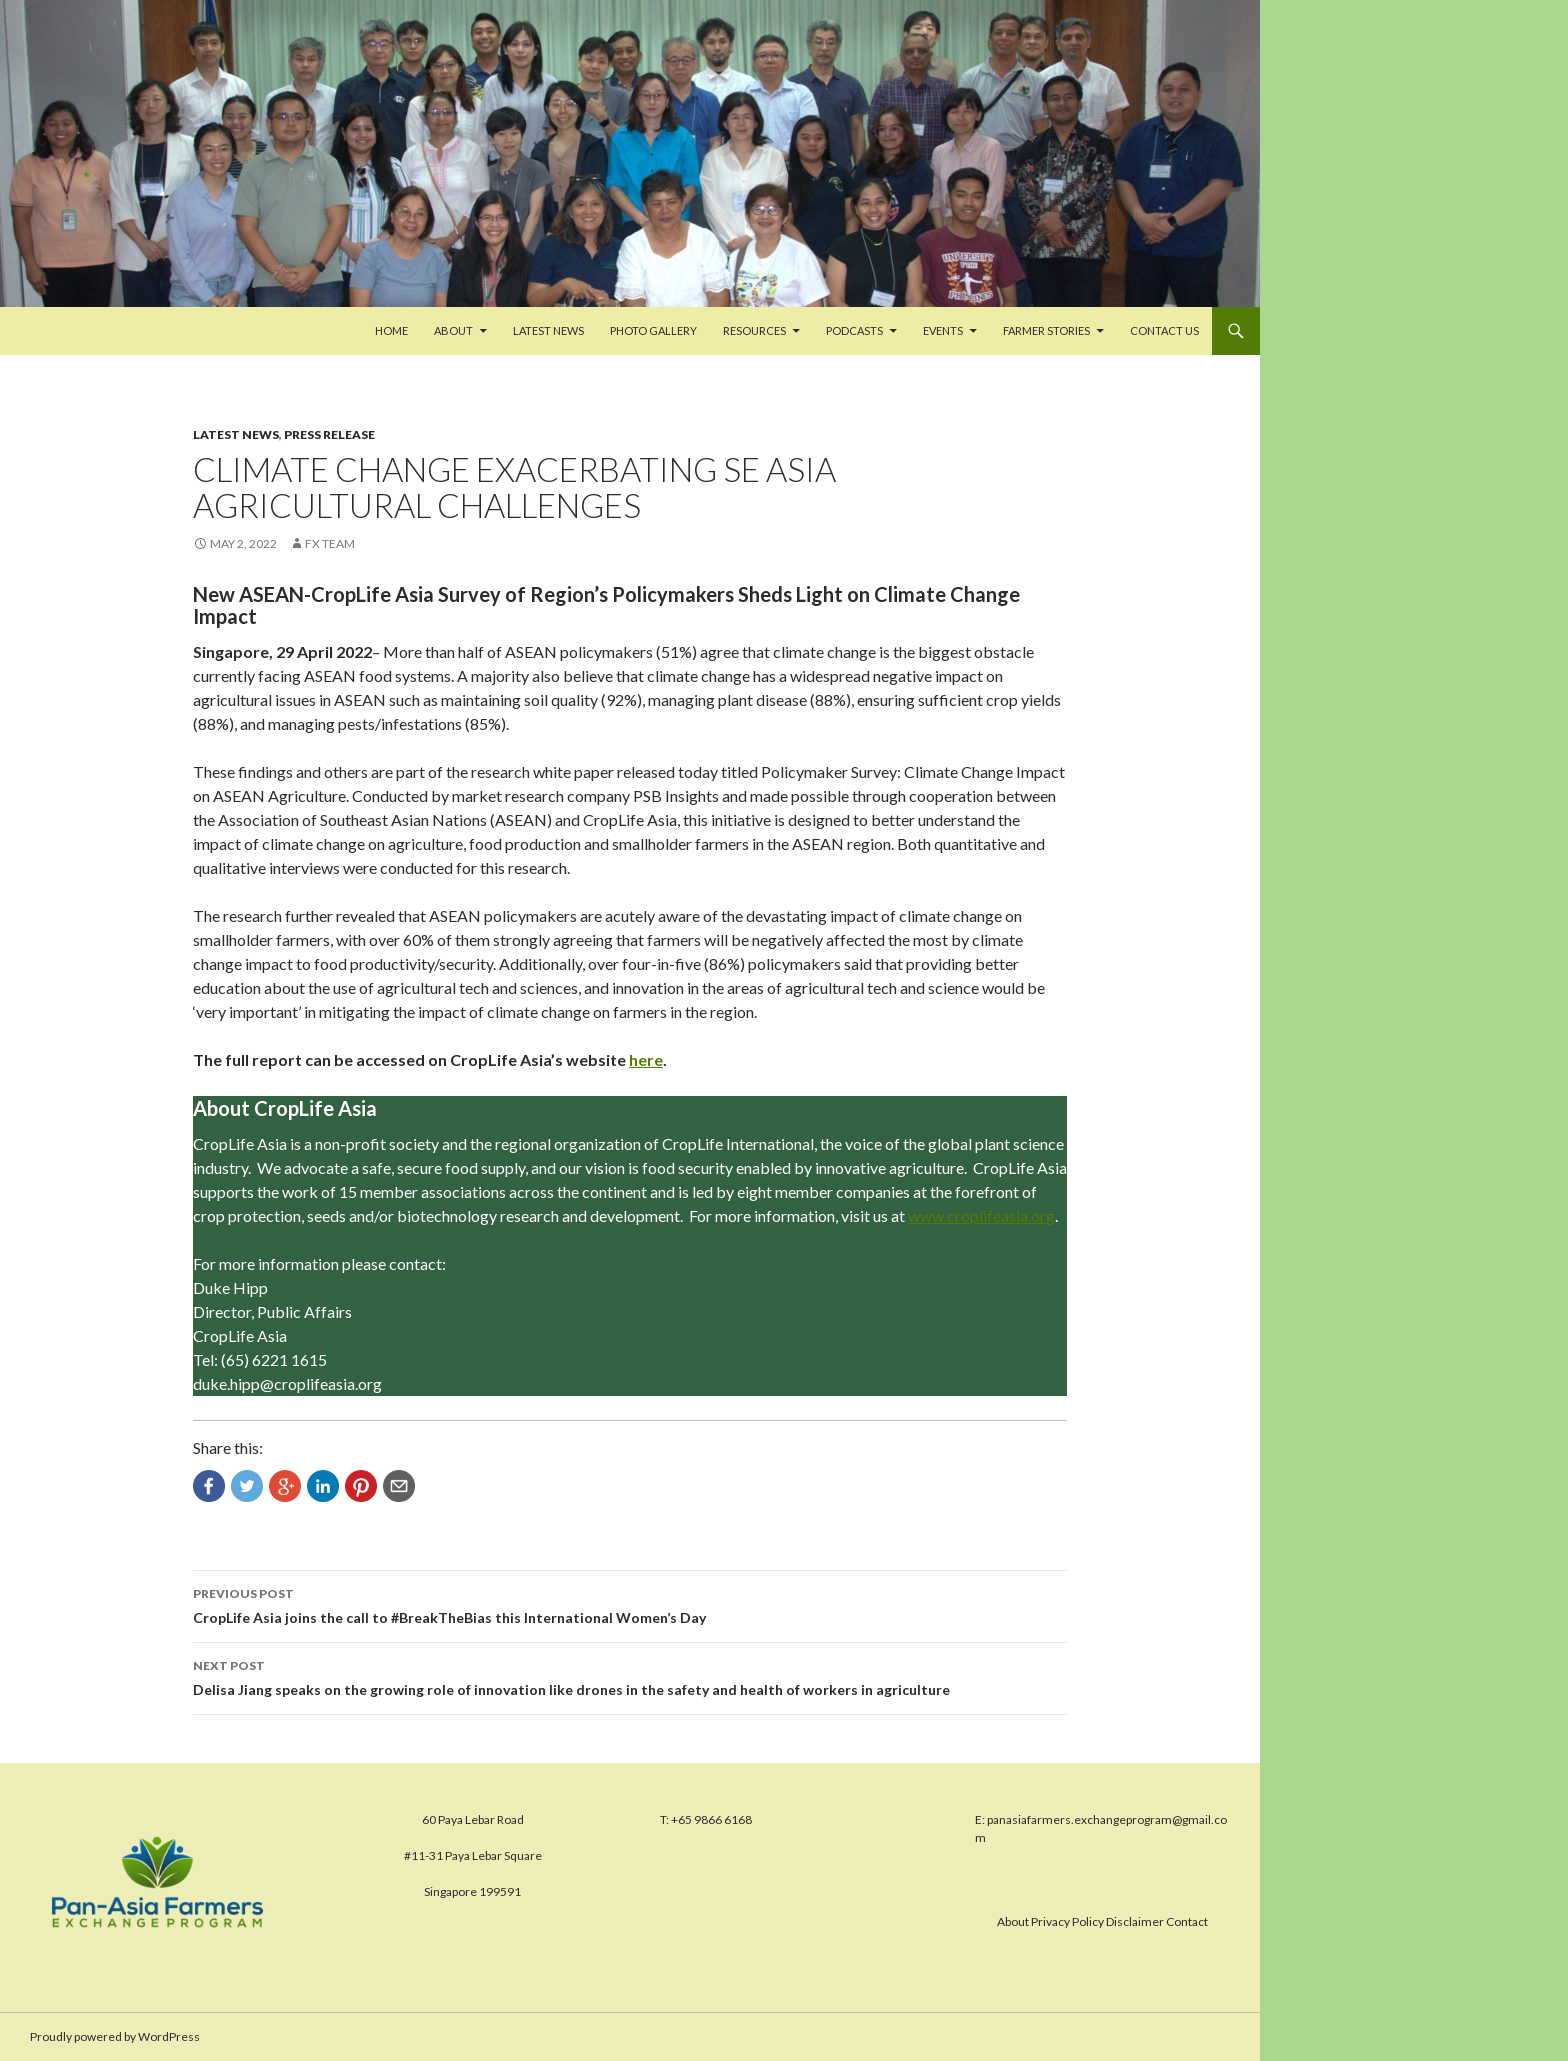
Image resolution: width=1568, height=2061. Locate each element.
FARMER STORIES (1046, 330)
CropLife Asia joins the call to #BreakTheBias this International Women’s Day (630, 1604)
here (646, 1059)
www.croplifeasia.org (981, 1215)
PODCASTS (854, 330)
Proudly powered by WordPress (115, 2036)
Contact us (1164, 330)
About (453, 330)
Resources (754, 330)
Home (391, 330)
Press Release (329, 434)
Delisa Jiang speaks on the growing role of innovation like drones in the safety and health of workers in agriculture (630, 1676)
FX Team (330, 543)
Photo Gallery (653, 330)
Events (943, 330)
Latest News (548, 330)
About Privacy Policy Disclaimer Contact (1102, 1921)
